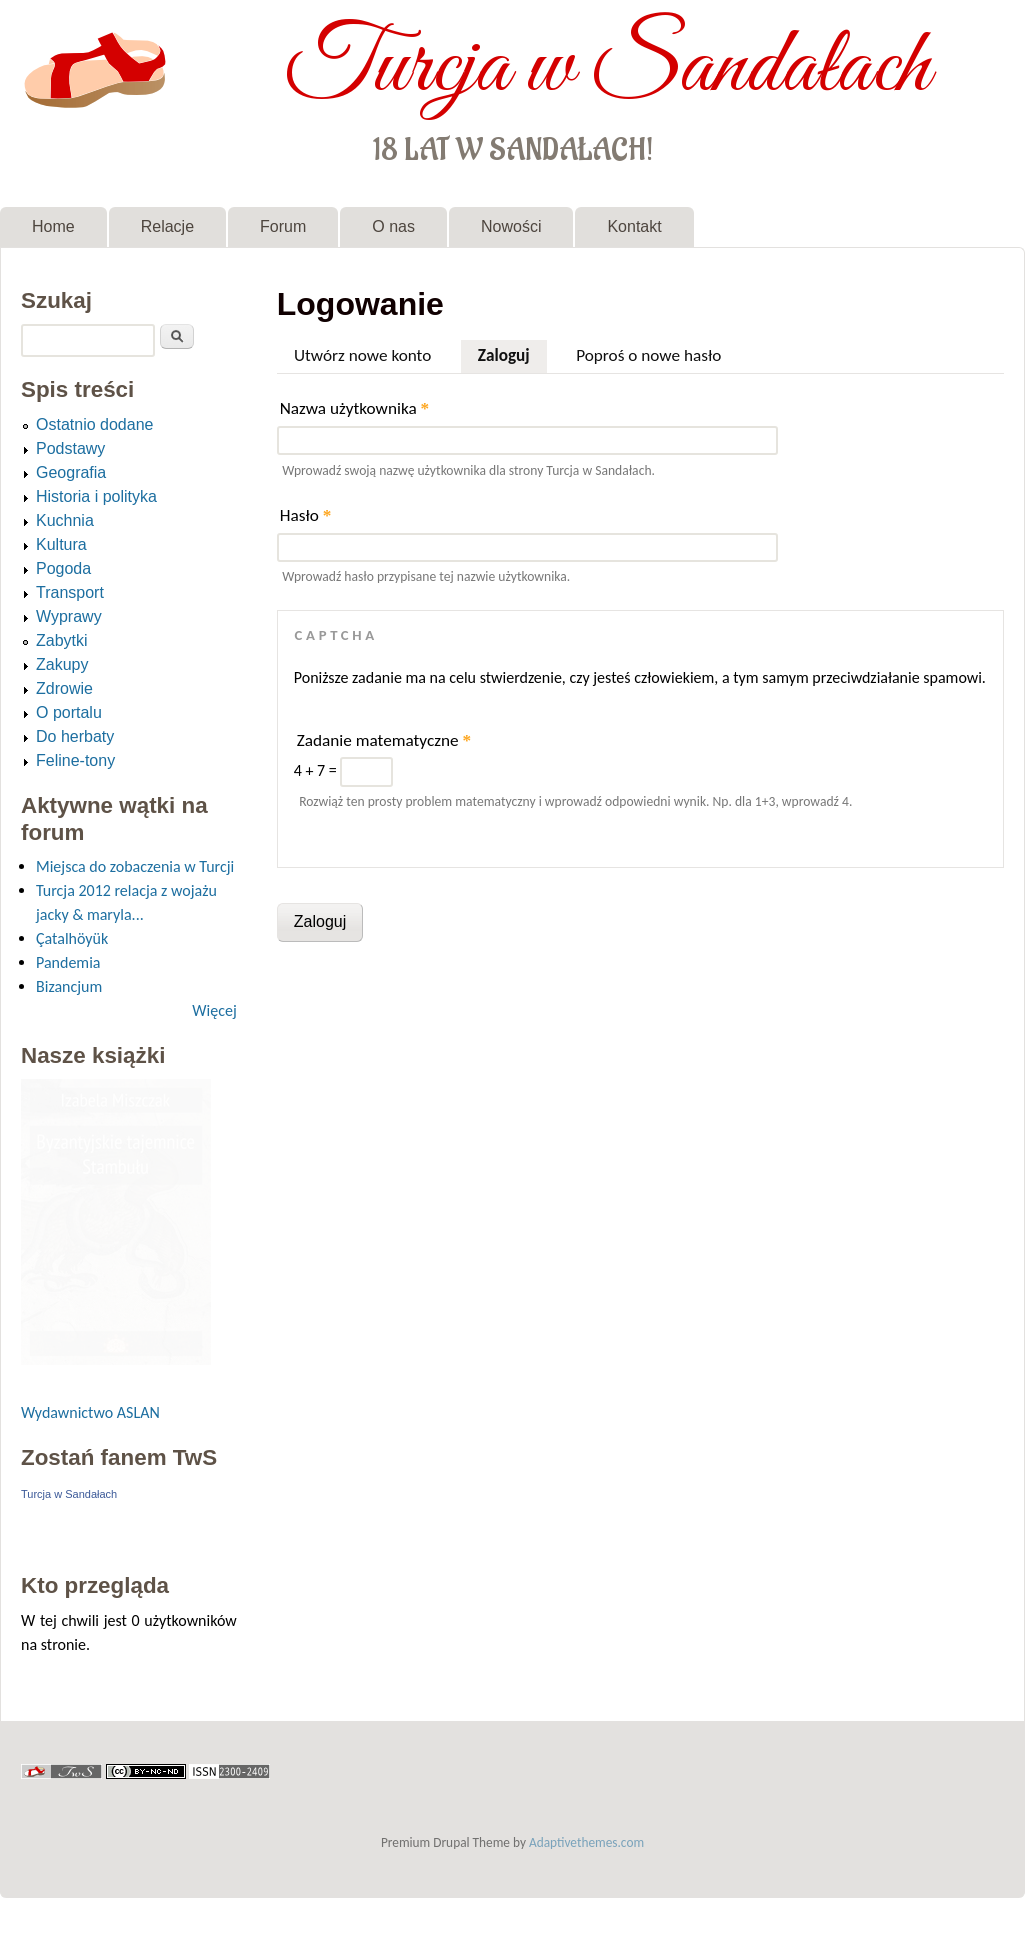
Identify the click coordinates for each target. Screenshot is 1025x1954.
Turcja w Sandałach (607, 68)
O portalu (69, 712)
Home (53, 226)
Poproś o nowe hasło (648, 355)
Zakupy (62, 664)
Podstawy (70, 448)
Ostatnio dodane (94, 424)
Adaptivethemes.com (586, 1842)
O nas (393, 226)
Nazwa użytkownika (354, 408)
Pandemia (68, 962)
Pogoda (63, 568)
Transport (70, 592)
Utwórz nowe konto (362, 355)
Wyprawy (69, 616)
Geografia (71, 472)
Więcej (214, 1010)
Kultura (61, 544)
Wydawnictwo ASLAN (90, 1412)
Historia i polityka (96, 496)
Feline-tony (75, 760)
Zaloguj (512, 353)
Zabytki (62, 640)
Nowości (511, 226)
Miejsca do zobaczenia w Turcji (135, 866)
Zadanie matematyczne (384, 740)
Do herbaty (75, 736)
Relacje (167, 226)
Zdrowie (64, 688)
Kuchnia (65, 520)
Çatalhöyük (72, 938)
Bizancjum (69, 986)
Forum (283, 226)
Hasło (306, 515)
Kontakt (634, 226)
